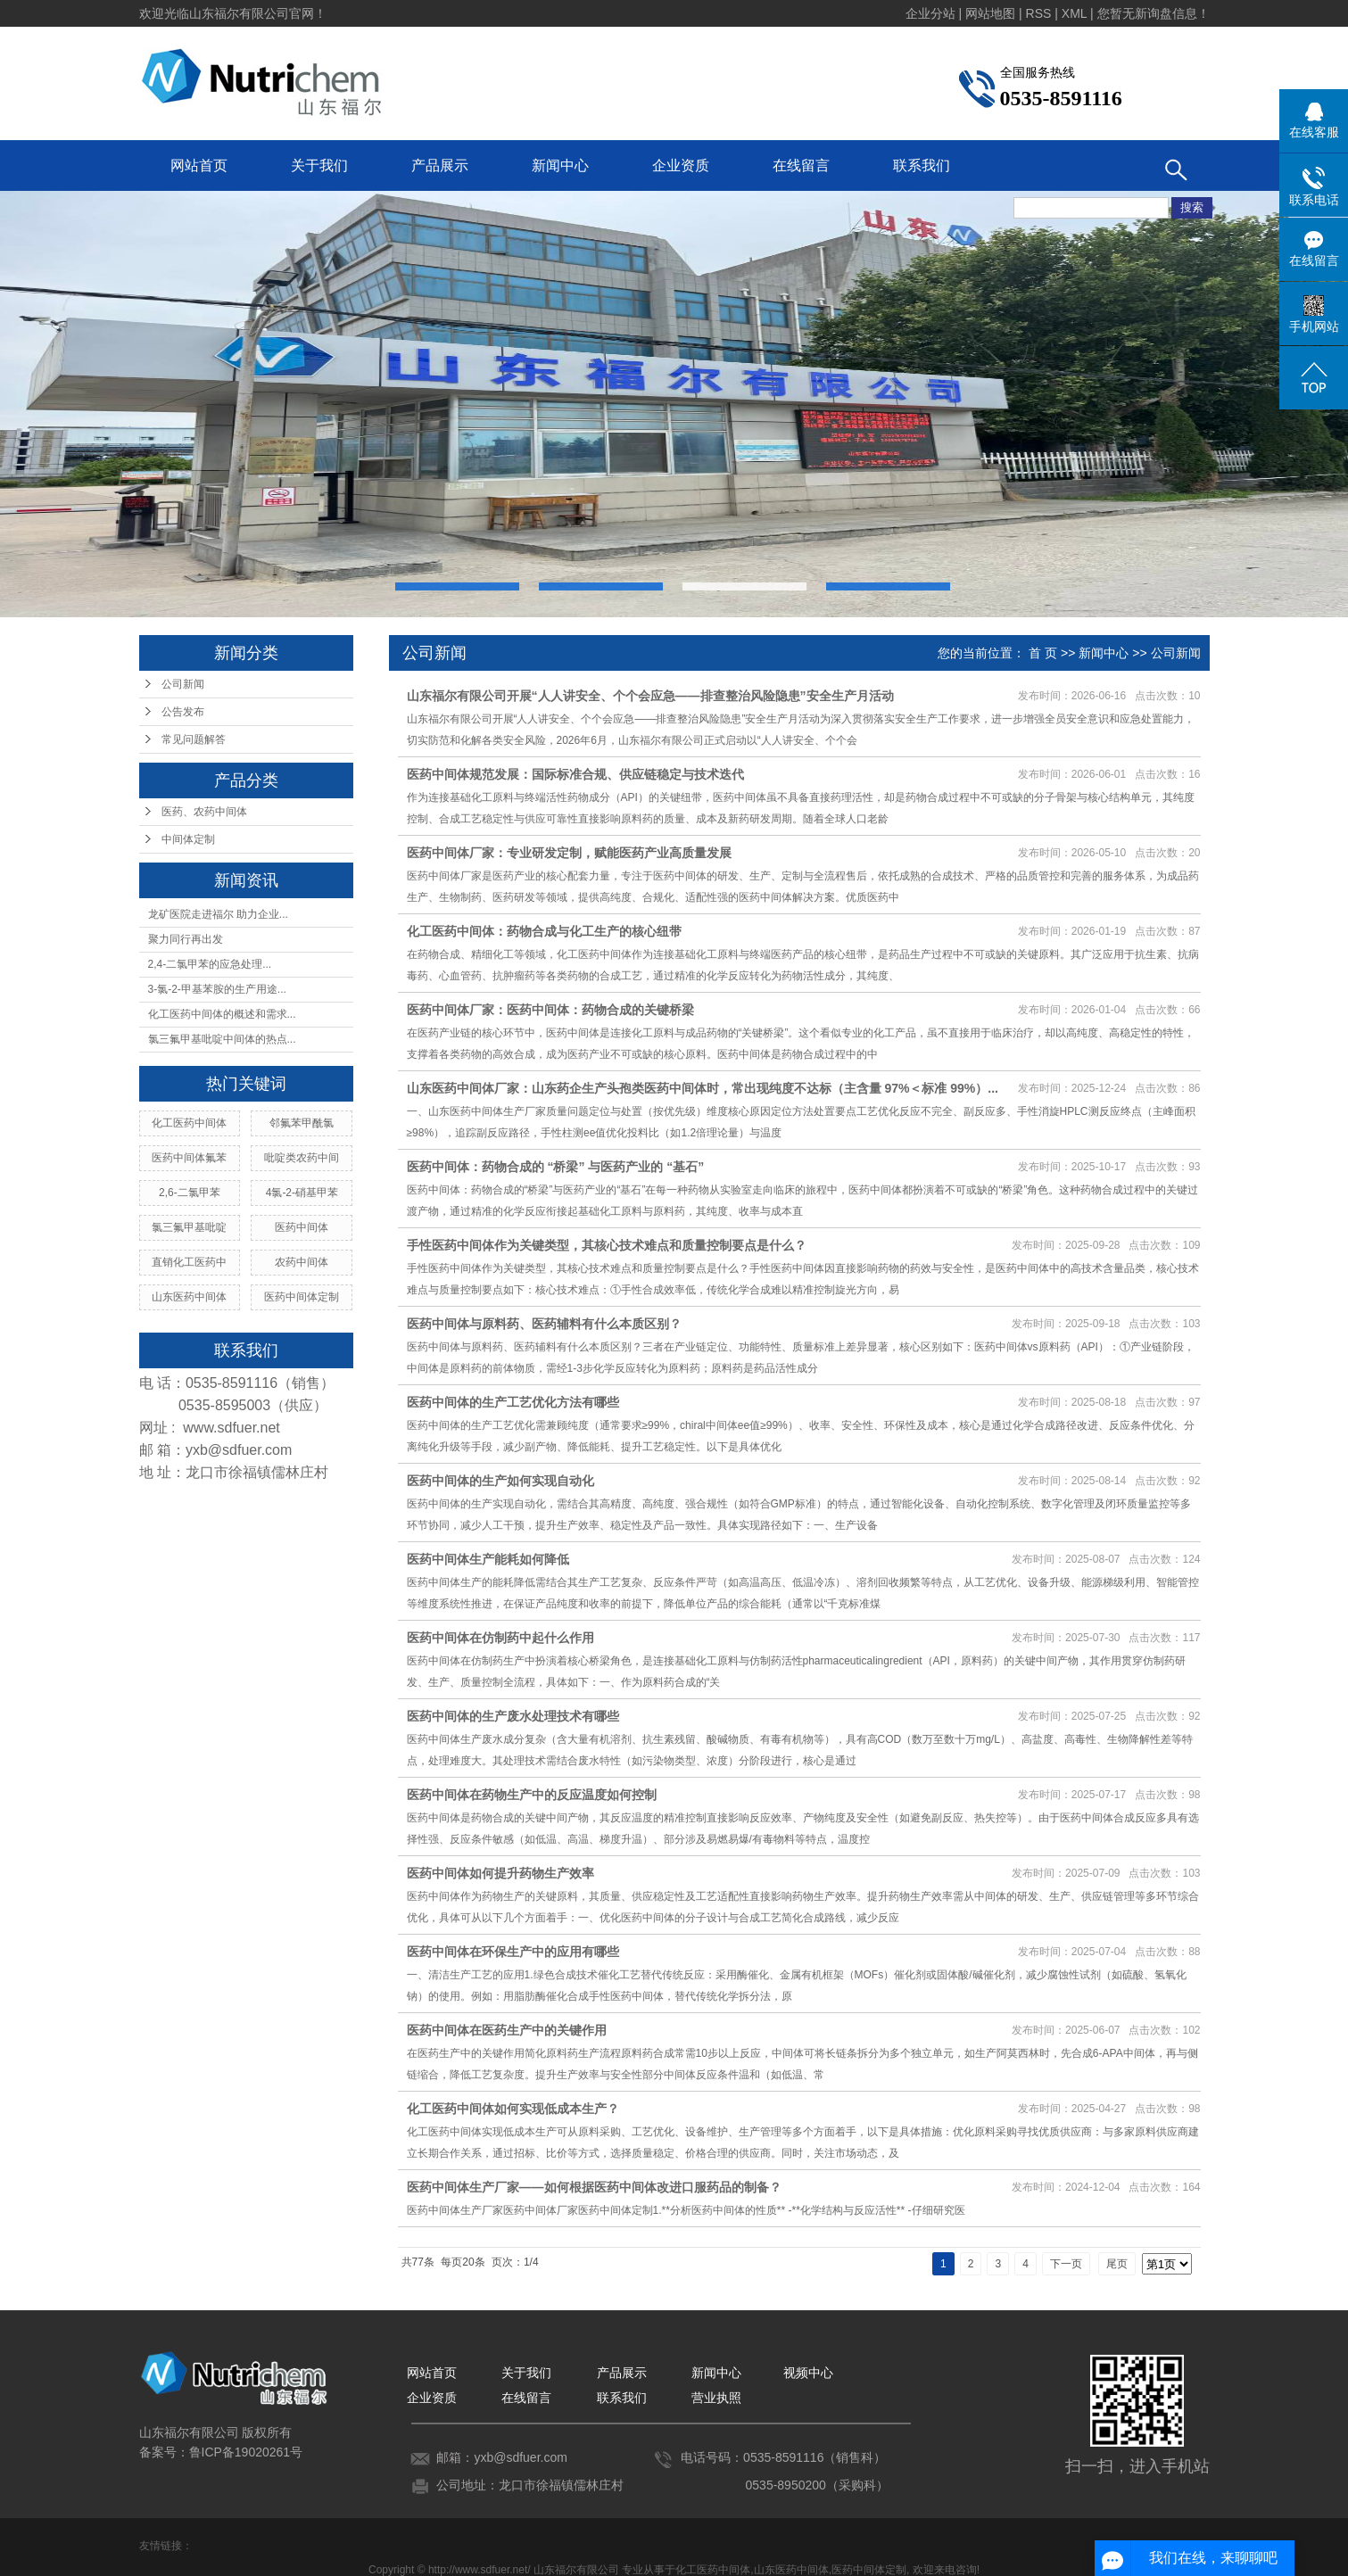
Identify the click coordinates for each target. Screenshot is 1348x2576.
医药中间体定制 (301, 1297)
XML (1074, 13)
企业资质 (680, 165)
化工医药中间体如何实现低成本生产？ (513, 2108)
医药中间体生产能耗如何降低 (488, 1559)
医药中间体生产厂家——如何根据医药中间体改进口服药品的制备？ (594, 2187)
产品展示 (439, 165)
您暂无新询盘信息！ (1153, 13)
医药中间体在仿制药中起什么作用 (500, 1638)
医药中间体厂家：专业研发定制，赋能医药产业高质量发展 (569, 853)
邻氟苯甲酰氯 (301, 1123)
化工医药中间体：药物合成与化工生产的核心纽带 (544, 931)
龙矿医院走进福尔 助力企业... (218, 914)
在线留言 (801, 165)
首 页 (1043, 653)
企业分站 (930, 13)
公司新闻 (182, 684)
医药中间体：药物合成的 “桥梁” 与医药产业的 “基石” (556, 1167)
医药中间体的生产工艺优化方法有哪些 (513, 1402)
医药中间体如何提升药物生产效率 (500, 1873)
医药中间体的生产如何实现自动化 (500, 1481)
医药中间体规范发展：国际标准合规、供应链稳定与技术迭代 (575, 774)
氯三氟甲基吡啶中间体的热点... (222, 1039)
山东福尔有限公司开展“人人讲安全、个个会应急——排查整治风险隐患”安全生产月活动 (650, 696)
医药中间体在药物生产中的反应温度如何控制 (532, 1795)
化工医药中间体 (189, 1123)
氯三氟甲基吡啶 (189, 1227)
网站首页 (198, 165)
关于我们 (319, 165)
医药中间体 (301, 1227)
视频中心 (808, 2372)
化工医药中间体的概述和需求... (222, 1014)
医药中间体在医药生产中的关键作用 (507, 2030)
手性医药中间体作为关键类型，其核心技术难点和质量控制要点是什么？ (606, 1245)
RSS (1039, 13)
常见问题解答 (193, 739)
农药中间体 (301, 1262)
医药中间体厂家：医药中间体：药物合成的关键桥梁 (550, 1010)
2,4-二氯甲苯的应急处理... (210, 964)
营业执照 (716, 2397)
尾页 (1117, 2264)
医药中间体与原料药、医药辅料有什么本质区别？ (544, 1324)
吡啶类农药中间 (301, 1158)
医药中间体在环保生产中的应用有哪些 (513, 1951)
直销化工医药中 (189, 1262)
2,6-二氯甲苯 (189, 1192)
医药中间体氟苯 (189, 1158)
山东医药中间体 (189, 1297)
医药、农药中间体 (204, 811)
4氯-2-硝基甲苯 (302, 1192)
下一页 (1066, 2264)
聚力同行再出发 (185, 939)
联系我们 (921, 165)
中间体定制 (188, 839)
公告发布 (182, 712)
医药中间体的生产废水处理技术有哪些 (513, 1716)
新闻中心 (560, 165)
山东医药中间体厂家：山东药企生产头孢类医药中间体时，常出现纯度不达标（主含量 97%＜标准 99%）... (703, 1088)
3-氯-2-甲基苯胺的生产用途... (217, 989)
